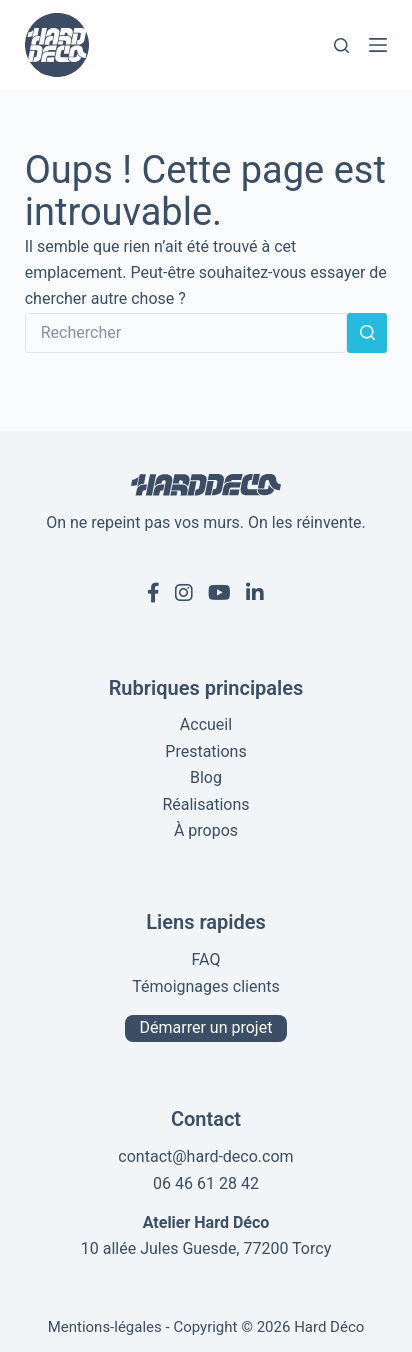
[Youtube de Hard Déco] (219, 593)
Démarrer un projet (206, 1027)
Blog (206, 777)
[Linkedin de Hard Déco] (255, 593)
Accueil (206, 724)
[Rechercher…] (186, 333)
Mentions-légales (105, 1327)
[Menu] (378, 45)
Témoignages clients (206, 986)
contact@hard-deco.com (205, 1156)
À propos (206, 830)
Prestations (205, 751)
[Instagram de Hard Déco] (184, 593)
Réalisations (205, 804)
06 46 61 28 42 (206, 1183)
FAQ (206, 959)
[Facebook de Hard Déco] (153, 593)
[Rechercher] (341, 45)
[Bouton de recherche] (367, 333)
